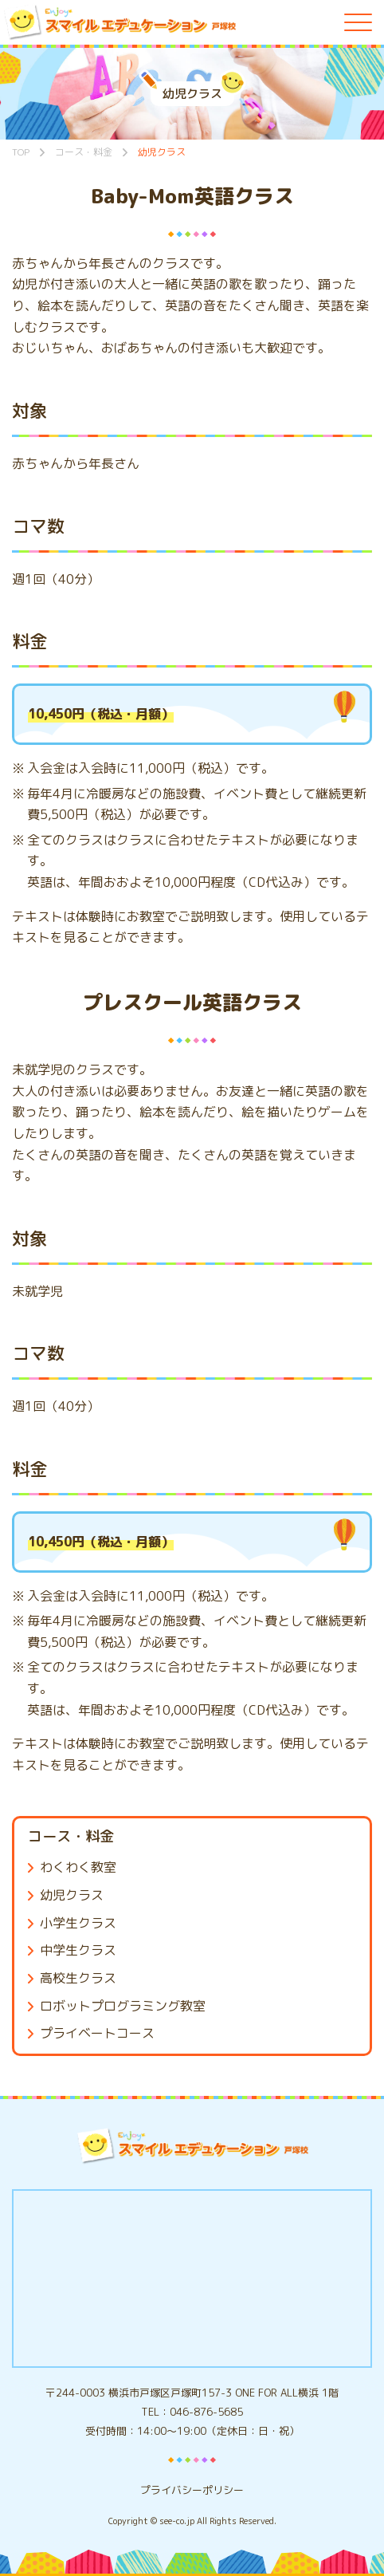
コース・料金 (71, 1836)
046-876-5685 (206, 2412)
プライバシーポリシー (192, 2490)
